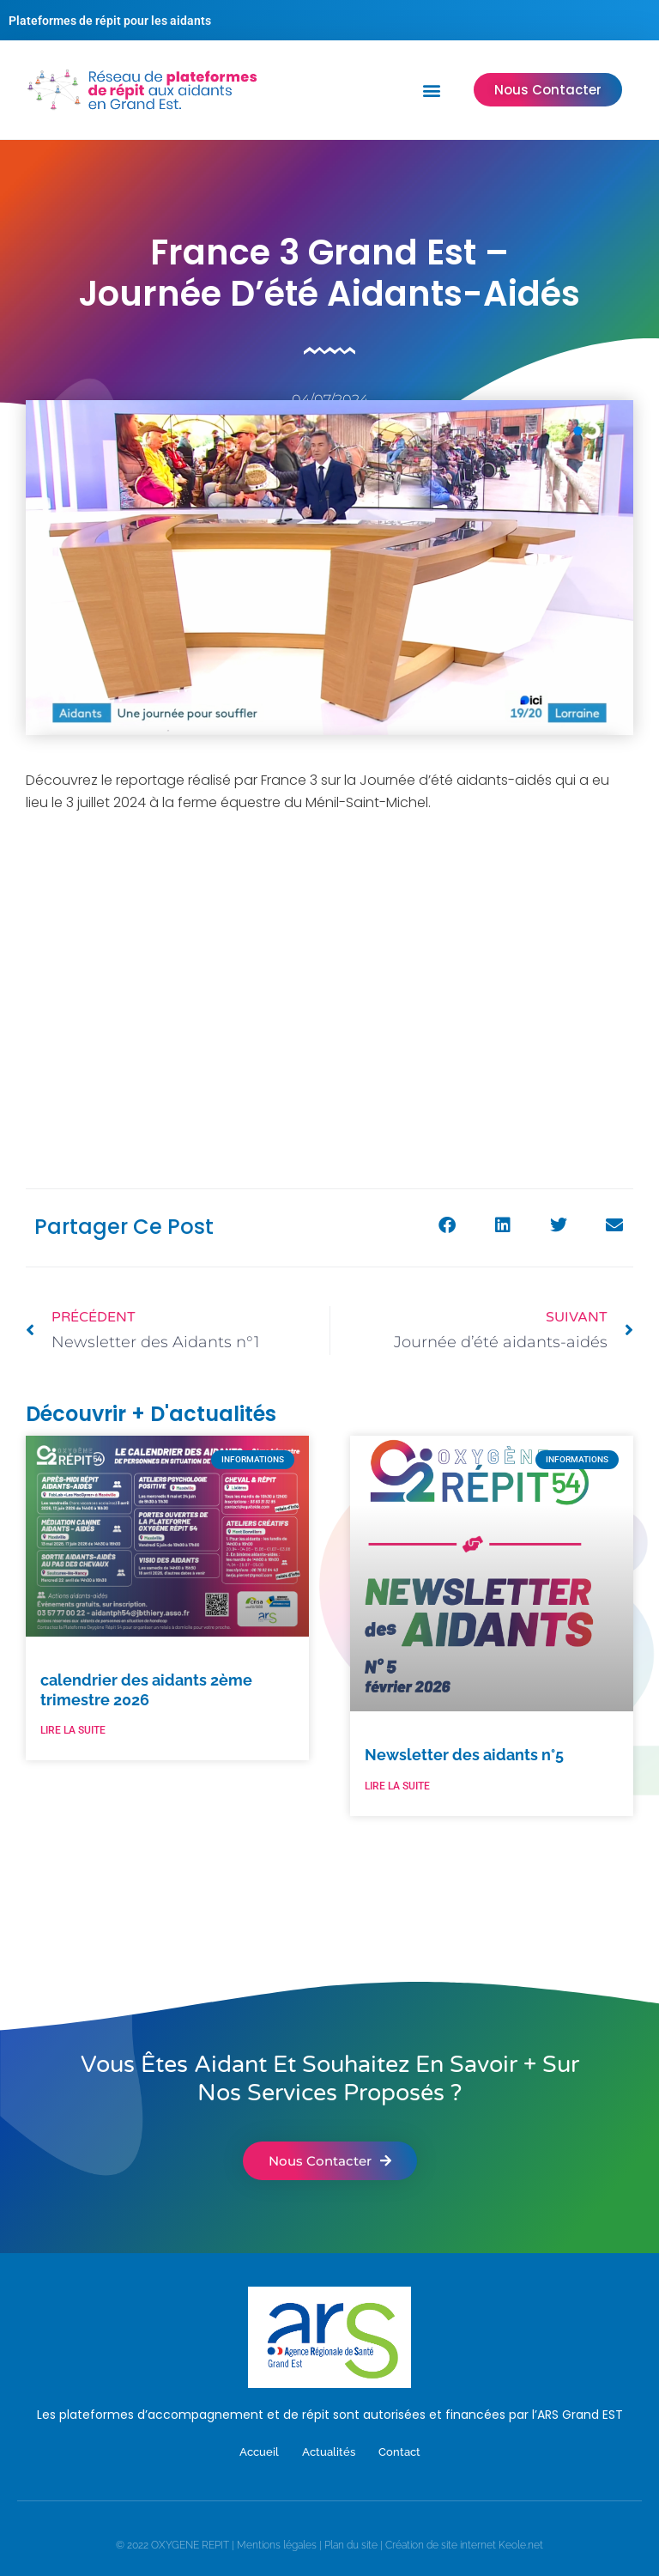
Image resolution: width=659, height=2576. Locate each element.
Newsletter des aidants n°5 (464, 1755)
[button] (432, 90)
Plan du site (351, 2545)
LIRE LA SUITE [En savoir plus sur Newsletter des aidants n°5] (397, 1786)
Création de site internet (440, 2545)
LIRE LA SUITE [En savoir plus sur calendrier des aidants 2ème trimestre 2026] (73, 1730)
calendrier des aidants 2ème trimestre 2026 (146, 1690)
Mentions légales (277, 2545)
